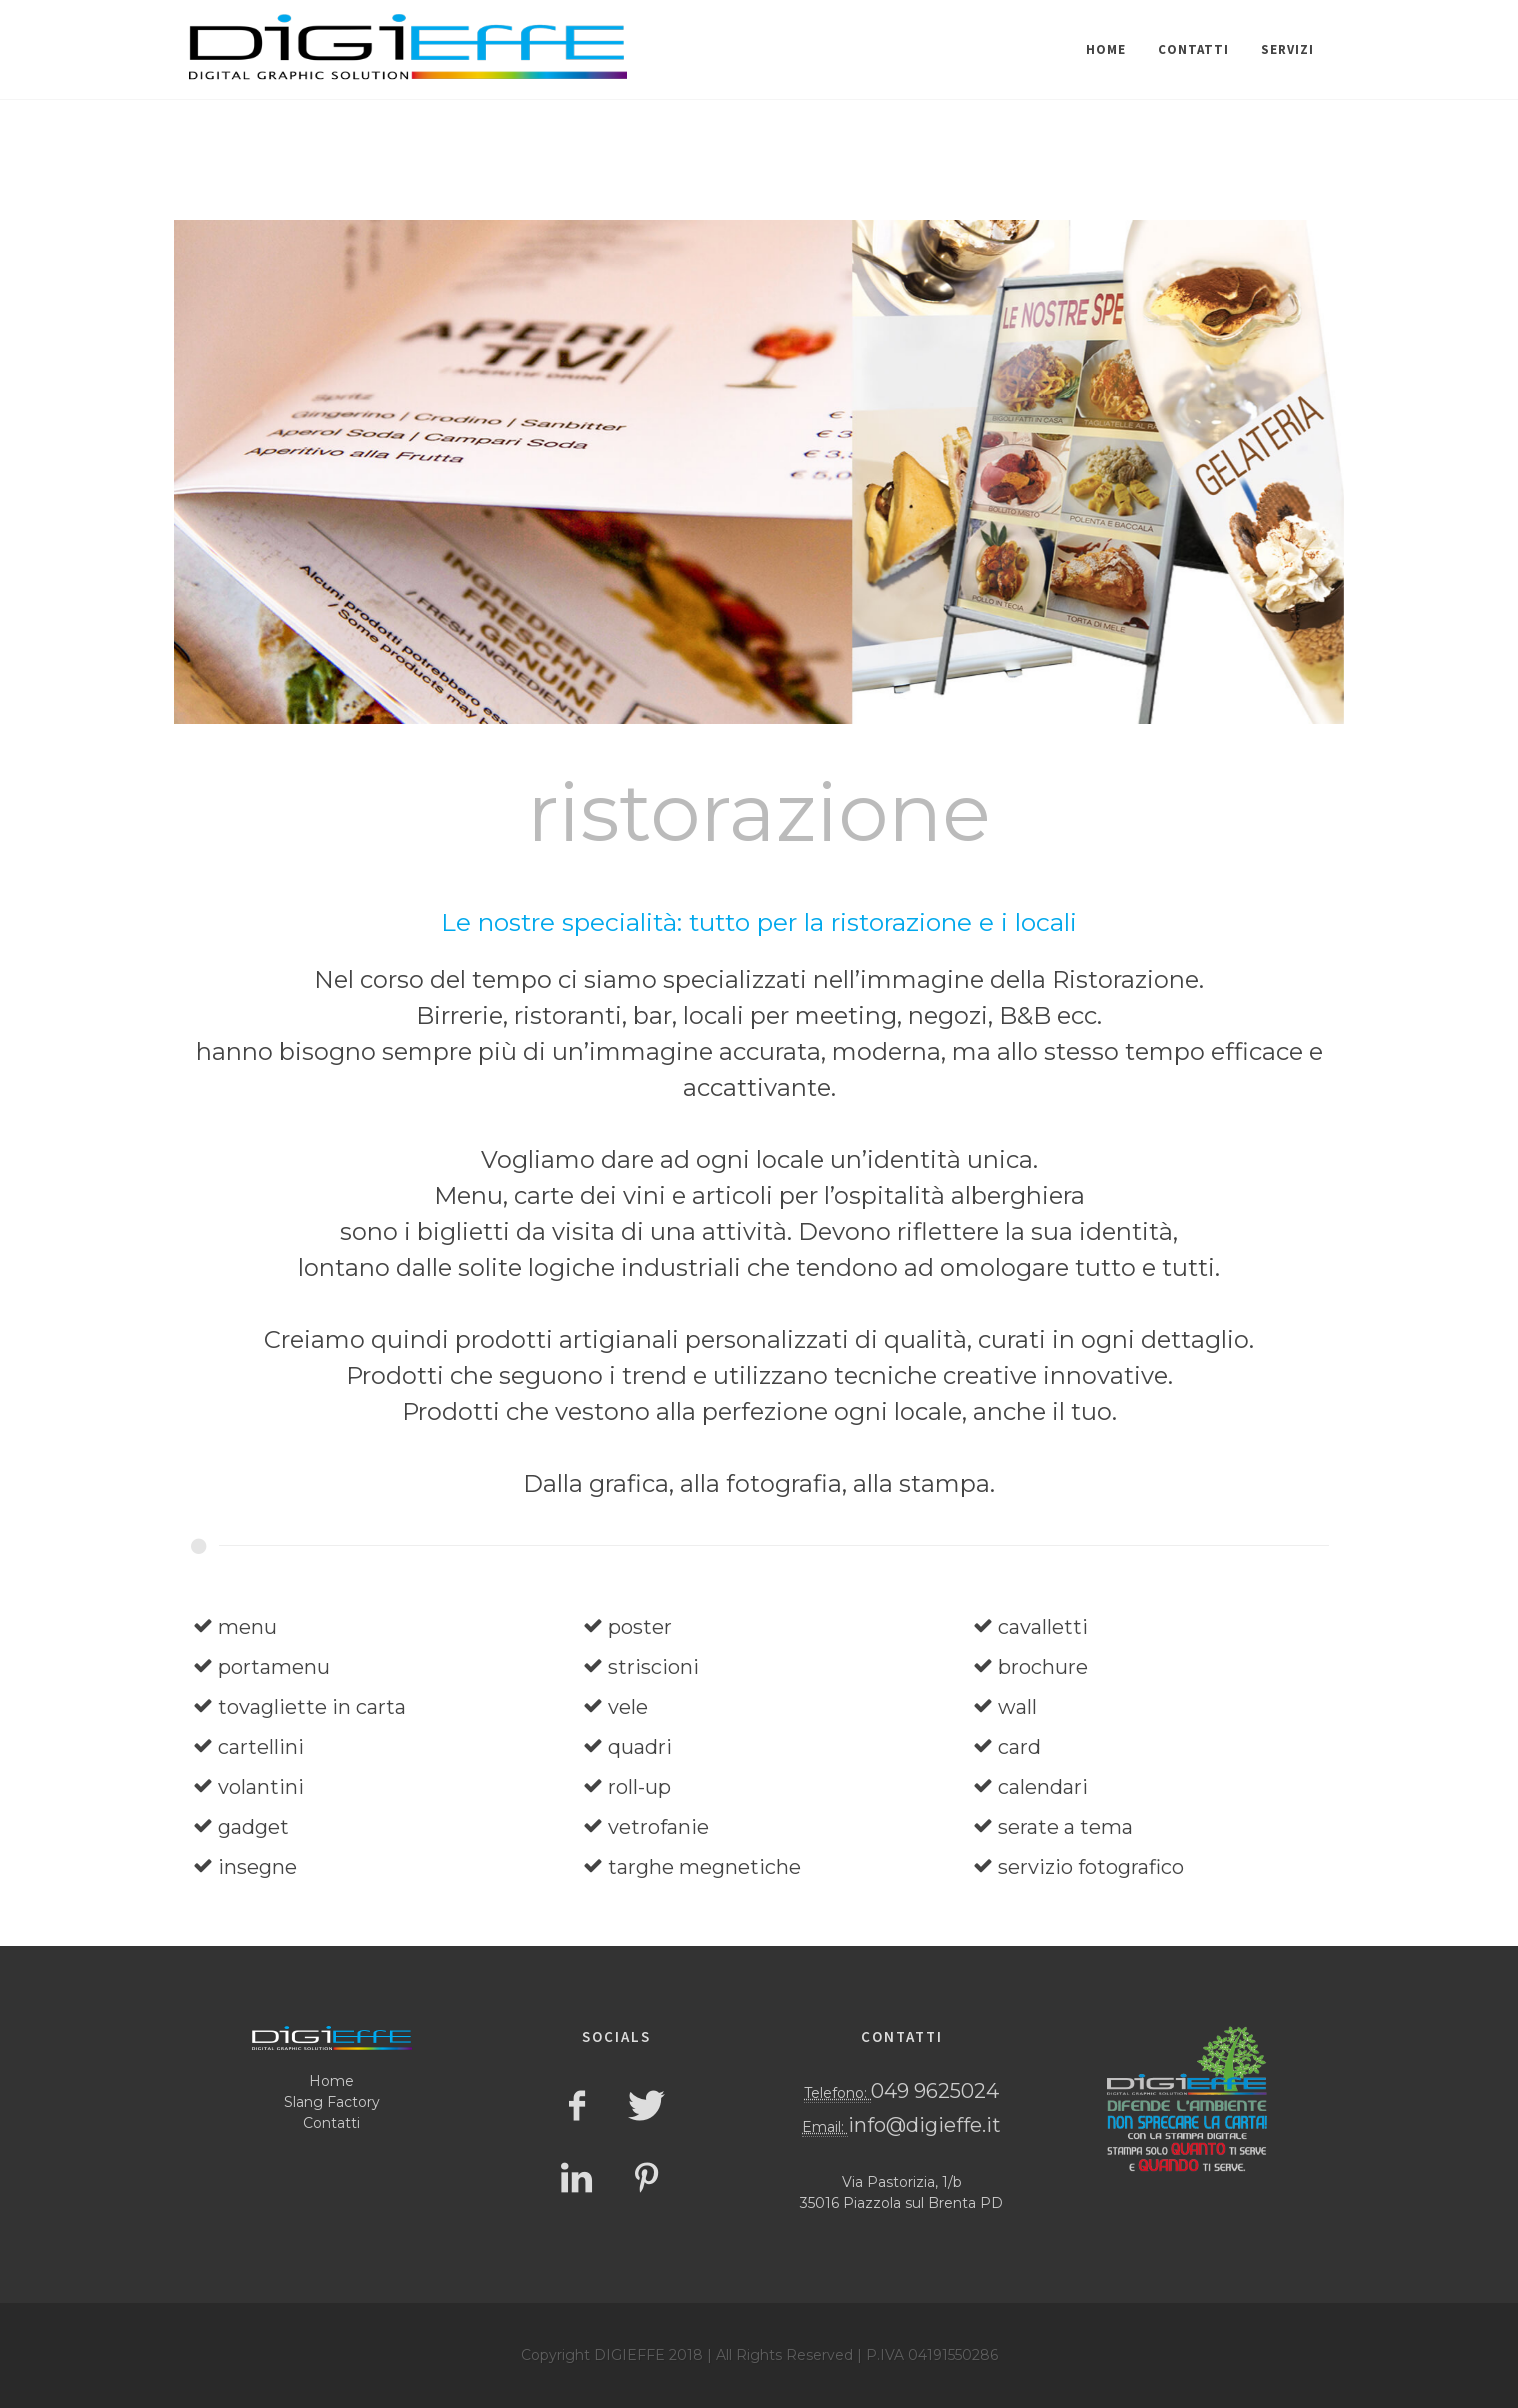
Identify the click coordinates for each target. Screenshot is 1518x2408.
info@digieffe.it (924, 2125)
